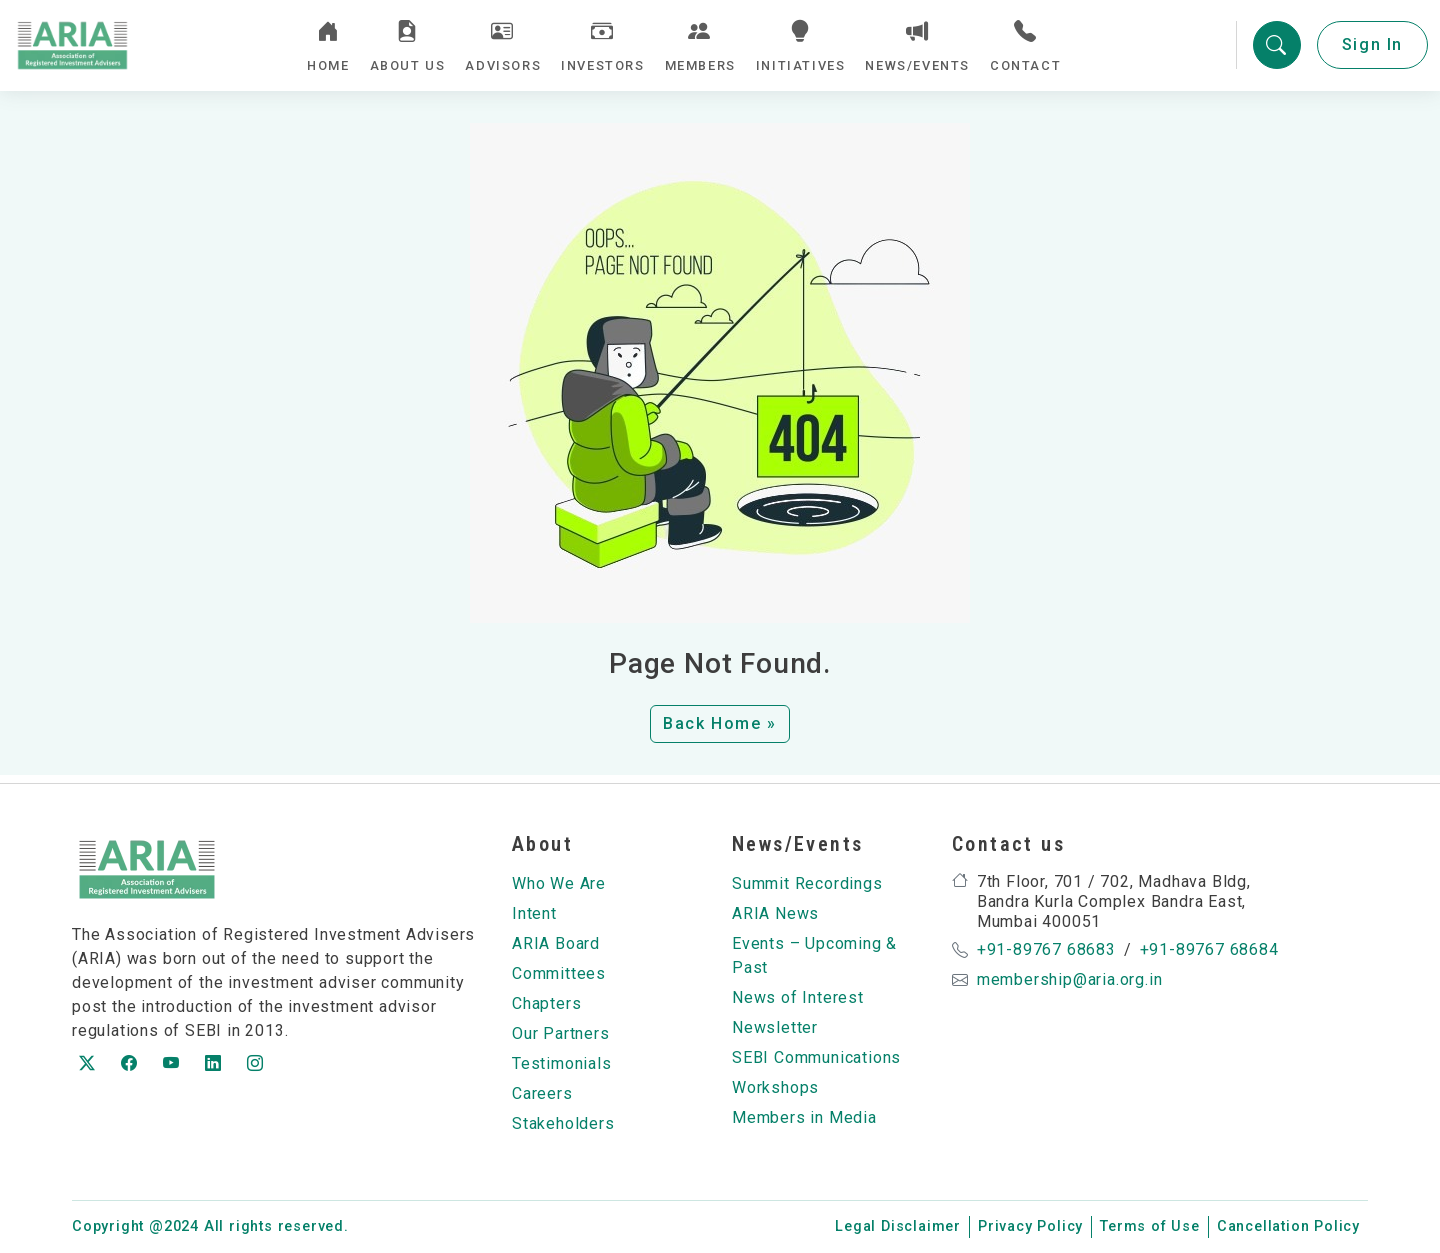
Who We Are (559, 884)
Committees (559, 974)
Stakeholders (563, 1124)
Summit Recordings (807, 884)
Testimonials (562, 1064)
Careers (542, 1094)
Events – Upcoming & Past (814, 956)
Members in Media (804, 1118)
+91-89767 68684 (1209, 950)
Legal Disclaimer (898, 1227)
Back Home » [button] (720, 732)
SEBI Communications (816, 1058)
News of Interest (798, 998)
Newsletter (775, 1028)
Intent (534, 914)
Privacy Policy (1030, 1227)
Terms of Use (1150, 1227)
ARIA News (775, 914)
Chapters (546, 1004)
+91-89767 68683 (1046, 950)
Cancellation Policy (1288, 1227)
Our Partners (561, 1034)
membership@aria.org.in (1070, 980)
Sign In (1372, 49)
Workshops (775, 1088)
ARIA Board (556, 944)
